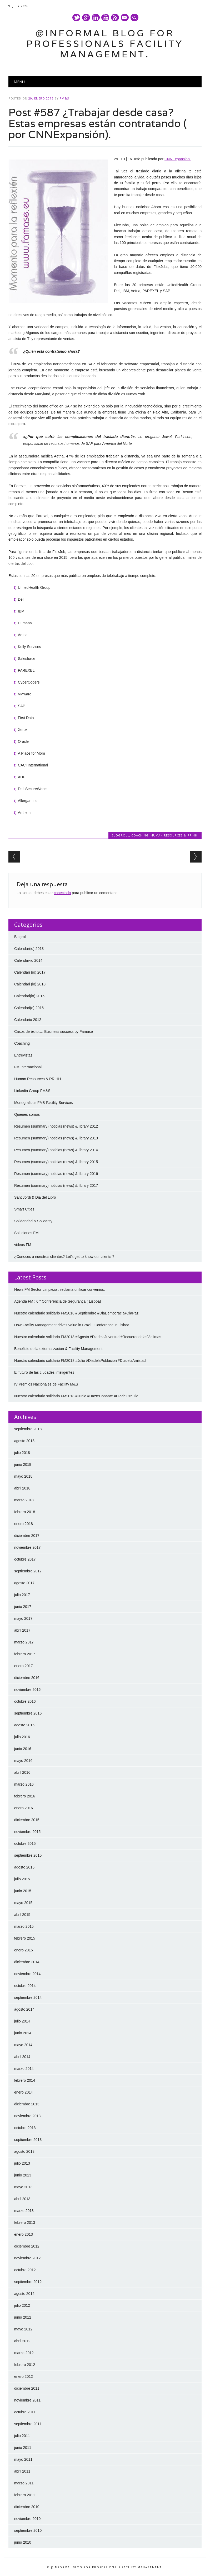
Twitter (76, 17)
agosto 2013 (24, 2151)
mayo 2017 (23, 1618)
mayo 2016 (23, 1760)
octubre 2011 (25, 2412)
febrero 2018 (24, 1512)
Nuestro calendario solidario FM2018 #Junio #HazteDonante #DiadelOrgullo (76, 1396)
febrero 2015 (24, 1938)
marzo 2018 (24, 1500)
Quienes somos (27, 1114)
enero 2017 (23, 1666)
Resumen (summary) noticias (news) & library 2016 (56, 1174)
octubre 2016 (25, 1701)
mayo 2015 (23, 1903)
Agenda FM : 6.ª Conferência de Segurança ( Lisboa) (57, 1301)
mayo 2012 (23, 2329)
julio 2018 (22, 1453)
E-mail (125, 17)
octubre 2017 (25, 1559)
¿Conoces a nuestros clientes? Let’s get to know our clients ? (64, 1256)
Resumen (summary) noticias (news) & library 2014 (56, 1150)
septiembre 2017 (28, 1571)
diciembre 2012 (26, 2246)
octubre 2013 (25, 2128)
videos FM (22, 1245)
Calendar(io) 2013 (29, 948)
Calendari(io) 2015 (29, 996)
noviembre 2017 (27, 1547)
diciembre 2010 (26, 2507)
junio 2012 (22, 2317)
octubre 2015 (25, 1843)
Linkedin (96, 17)
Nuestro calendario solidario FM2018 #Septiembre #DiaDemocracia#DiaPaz (76, 1313)
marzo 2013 (24, 2211)
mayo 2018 (23, 1476)
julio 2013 (22, 2163)
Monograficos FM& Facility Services (43, 1102)
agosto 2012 (24, 2293)
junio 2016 (22, 1749)
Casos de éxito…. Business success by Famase (53, 1031)
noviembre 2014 (27, 1974)
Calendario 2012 (27, 1020)
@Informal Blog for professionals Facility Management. (105, 43)
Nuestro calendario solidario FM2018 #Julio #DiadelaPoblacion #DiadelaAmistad (80, 1360)
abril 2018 (22, 1488)
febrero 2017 (24, 1654)
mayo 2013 (23, 2187)
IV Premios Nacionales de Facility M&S (46, 1384)
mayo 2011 (23, 2459)
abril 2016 (22, 1772)
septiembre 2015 (28, 1855)
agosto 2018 (24, 1441)
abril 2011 (22, 2471)
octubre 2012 (25, 2270)
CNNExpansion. (177, 159)
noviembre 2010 (27, 2519)
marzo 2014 (24, 2068)
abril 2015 (22, 1914)
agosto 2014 (24, 2009)
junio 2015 (22, 1891)
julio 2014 (22, 2021)
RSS (115, 17)
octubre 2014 (25, 1986)
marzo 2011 (24, 2483)
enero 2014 (23, 2092)
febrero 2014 (24, 2080)
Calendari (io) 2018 (30, 984)
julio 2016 (22, 1737)
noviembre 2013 (27, 2116)
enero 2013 (23, 2234)
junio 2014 (22, 2033)
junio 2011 (22, 2447)
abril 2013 (22, 2199)
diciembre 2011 (26, 2388)
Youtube (105, 17)
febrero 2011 (24, 2495)
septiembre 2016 (28, 1713)
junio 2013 (22, 2175)
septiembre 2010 (28, 2530)
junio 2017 (22, 1607)
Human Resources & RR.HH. (174, 835)
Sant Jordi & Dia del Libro (35, 1197)
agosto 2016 (24, 1725)
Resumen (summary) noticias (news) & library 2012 (56, 1126)
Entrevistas (23, 1055)
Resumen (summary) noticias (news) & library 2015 (56, 1162)
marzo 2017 (24, 1642)
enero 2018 (23, 1524)
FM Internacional (28, 1067)
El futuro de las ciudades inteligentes (44, 1372)
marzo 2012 (24, 2353)
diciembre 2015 (26, 1820)
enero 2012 (23, 2376)
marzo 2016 (24, 1784)
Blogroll (120, 835)
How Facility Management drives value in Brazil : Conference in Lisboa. (72, 1325)
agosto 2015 (24, 1867)
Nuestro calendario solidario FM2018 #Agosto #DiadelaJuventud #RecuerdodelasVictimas (87, 1337)
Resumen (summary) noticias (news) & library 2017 (56, 1185)
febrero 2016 (24, 1796)
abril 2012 (22, 2341)
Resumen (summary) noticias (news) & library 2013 (56, 1138)
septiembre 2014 (28, 1997)
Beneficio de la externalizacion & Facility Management (58, 1349)
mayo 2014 (23, 2045)
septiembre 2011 (28, 2424)
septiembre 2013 (28, 2139)
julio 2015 (22, 1879)
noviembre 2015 (27, 1832)
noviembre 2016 (27, 1689)
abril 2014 (22, 2057)
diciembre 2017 (26, 1535)
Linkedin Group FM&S (32, 1091)
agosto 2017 (24, 1583)
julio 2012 (22, 2305)
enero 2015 (23, 1950)
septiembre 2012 (28, 2282)
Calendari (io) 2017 (30, 972)
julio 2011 (22, 2436)
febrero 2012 (24, 2365)
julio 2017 (22, 1595)
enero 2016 (23, 1808)
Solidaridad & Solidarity (33, 1221)
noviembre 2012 (27, 2258)
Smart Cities (24, 1209)
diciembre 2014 (26, 1962)
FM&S (64, 98)
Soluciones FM (26, 1233)
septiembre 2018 (28, 1429)
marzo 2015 (24, 1926)
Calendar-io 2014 (28, 960)
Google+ (86, 17)
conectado (62, 893)
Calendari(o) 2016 (29, 1008)
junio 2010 (22, 2542)
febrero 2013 (24, 2222)
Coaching (140, 835)
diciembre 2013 (26, 2104)
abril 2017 (22, 1630)
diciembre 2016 (26, 1678)
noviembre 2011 (27, 2400)
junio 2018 (22, 1464)
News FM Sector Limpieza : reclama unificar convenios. (59, 1289)
